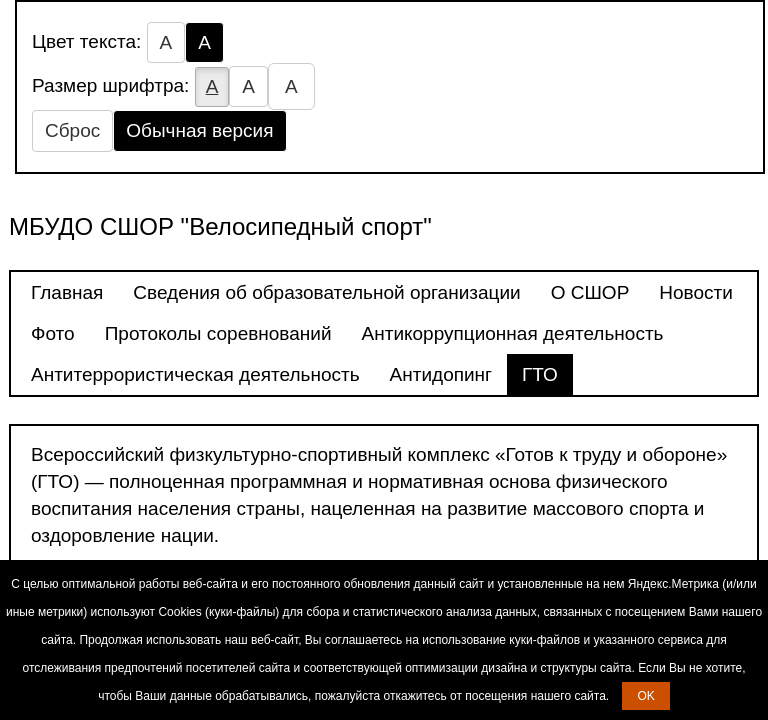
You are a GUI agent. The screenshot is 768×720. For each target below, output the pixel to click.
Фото (53, 333)
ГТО (540, 374)
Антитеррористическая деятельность (195, 374)
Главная (67, 292)
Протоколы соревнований (218, 333)
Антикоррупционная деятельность (513, 333)
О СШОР (590, 292)
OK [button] (645, 696)
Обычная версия (199, 130)
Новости (696, 292)
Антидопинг (441, 374)
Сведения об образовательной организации (326, 292)
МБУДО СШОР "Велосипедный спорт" (220, 226)
